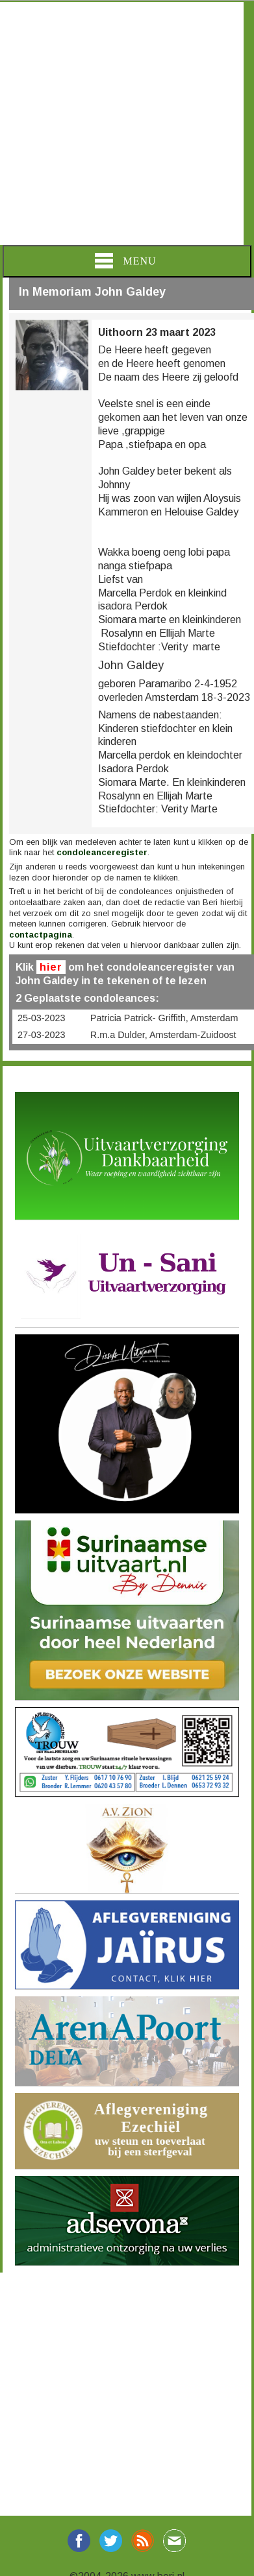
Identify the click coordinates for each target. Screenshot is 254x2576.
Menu (125, 260)
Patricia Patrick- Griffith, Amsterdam (164, 1018)
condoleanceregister (102, 852)
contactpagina (40, 934)
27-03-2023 (42, 1035)
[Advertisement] (122, 123)
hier (51, 967)
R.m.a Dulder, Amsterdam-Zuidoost (163, 1035)
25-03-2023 (42, 1018)
